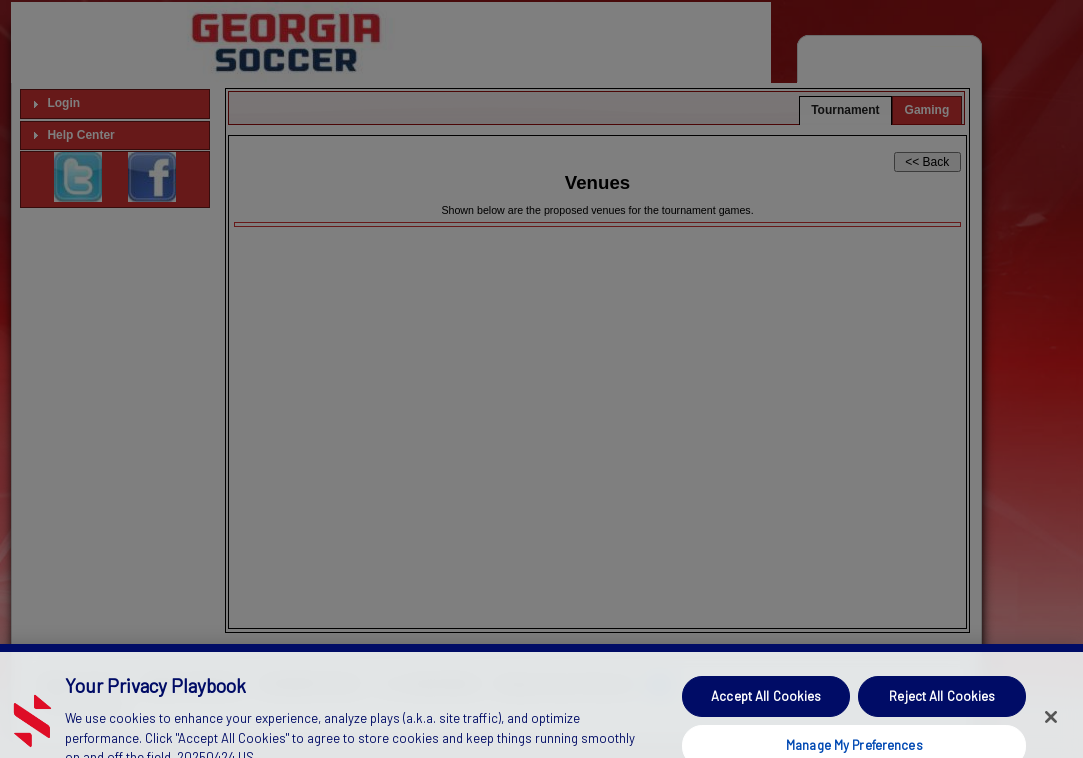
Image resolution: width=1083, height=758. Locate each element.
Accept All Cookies (766, 707)
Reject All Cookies (942, 707)
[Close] (1051, 729)
